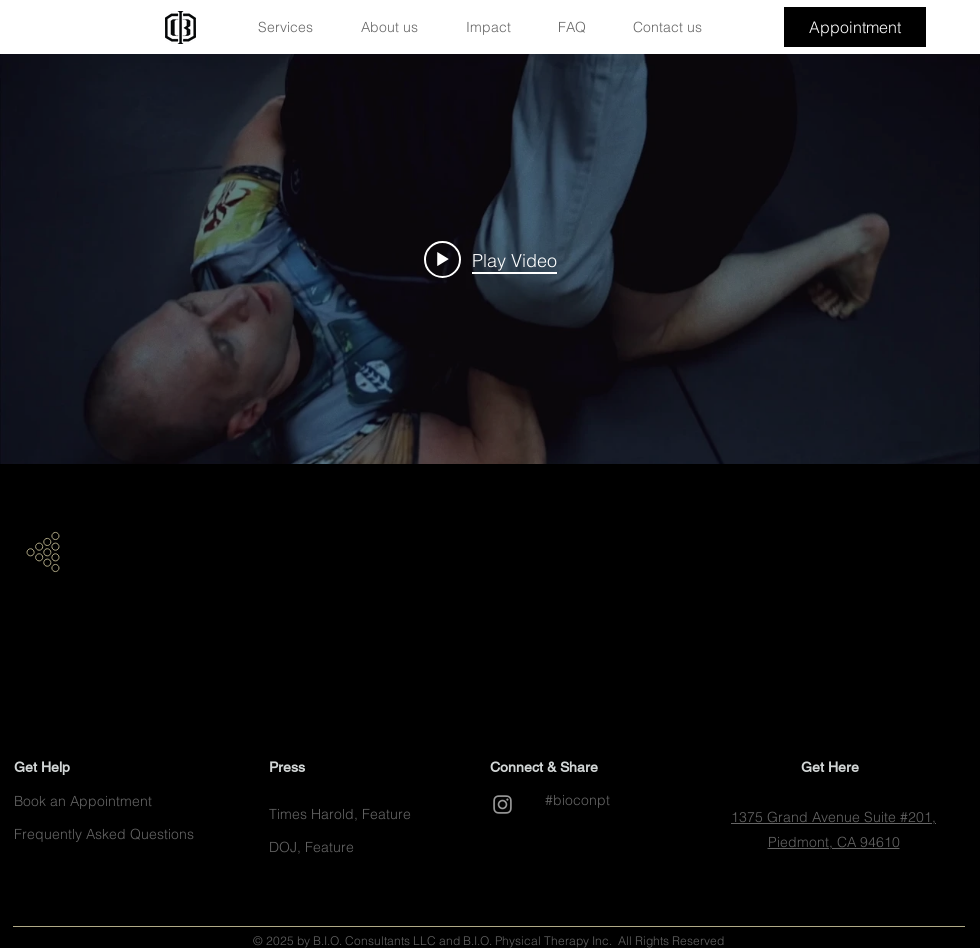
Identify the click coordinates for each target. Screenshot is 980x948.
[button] (295, 27)
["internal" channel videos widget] (490, 259)
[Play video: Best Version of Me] (490, 259)
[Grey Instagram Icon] (502, 804)
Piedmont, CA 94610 (834, 842)
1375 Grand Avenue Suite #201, (833, 817)
